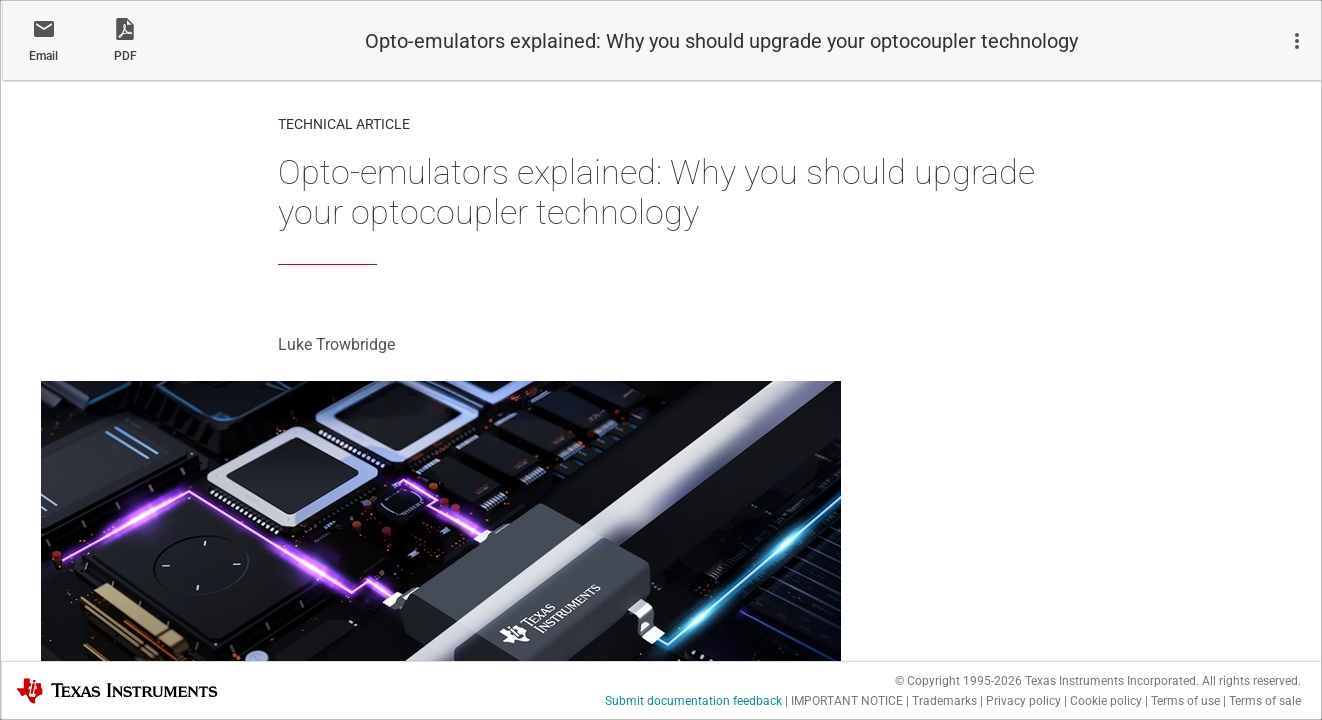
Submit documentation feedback (693, 701)
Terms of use (1185, 701)
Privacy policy (1023, 701)
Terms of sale (1265, 701)
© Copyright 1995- (958, 681)
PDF (125, 56)
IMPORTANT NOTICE (847, 701)
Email (43, 56)
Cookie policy (1106, 701)
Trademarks (944, 701)
